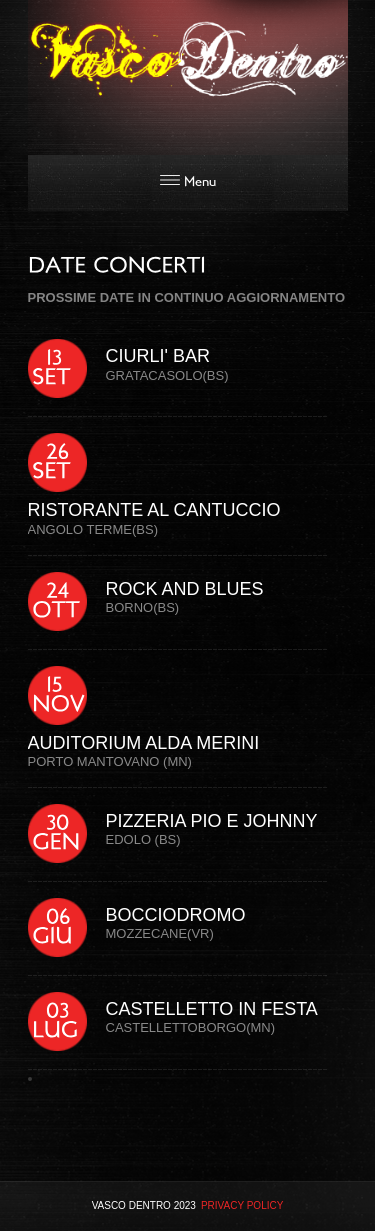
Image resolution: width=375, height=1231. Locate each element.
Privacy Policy (242, 1205)
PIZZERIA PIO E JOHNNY (212, 821)
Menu (188, 182)
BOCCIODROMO (176, 915)
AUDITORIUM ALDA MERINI (144, 743)
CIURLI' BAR (158, 356)
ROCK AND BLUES (185, 589)
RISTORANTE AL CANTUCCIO (154, 510)
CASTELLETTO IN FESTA (212, 1009)
